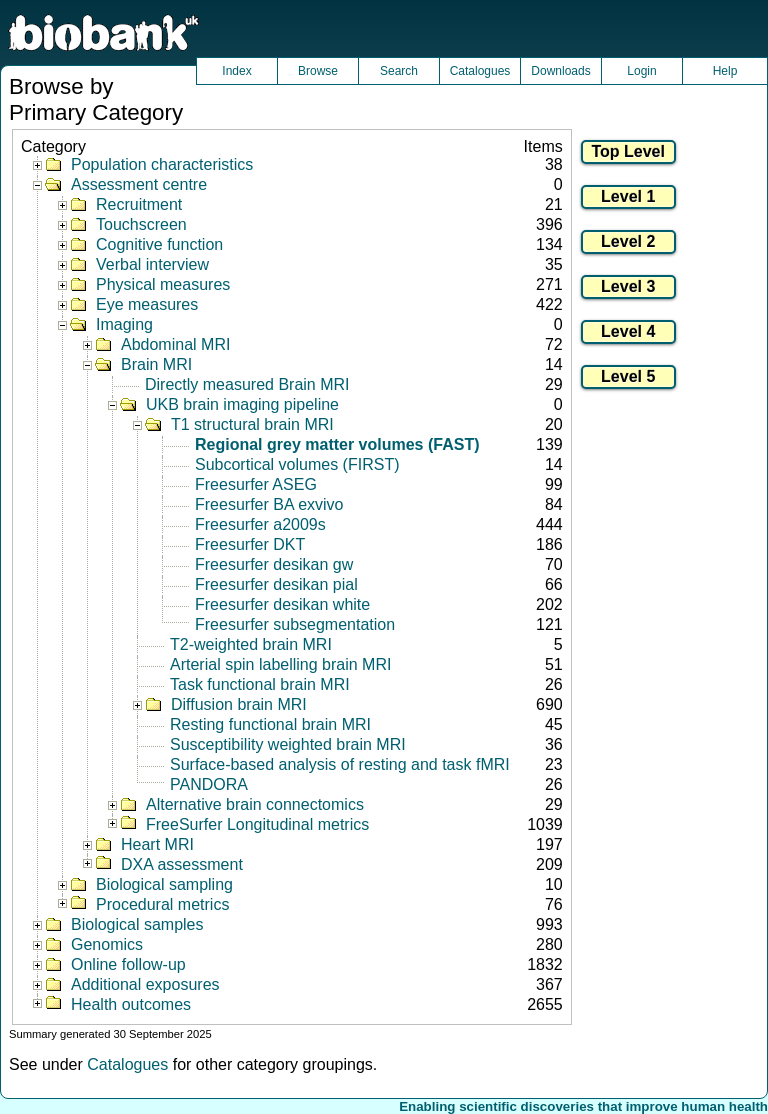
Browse (318, 71)
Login (641, 71)
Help (725, 71)
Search (399, 71)
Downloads (560, 71)
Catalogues (480, 71)
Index (236, 71)
